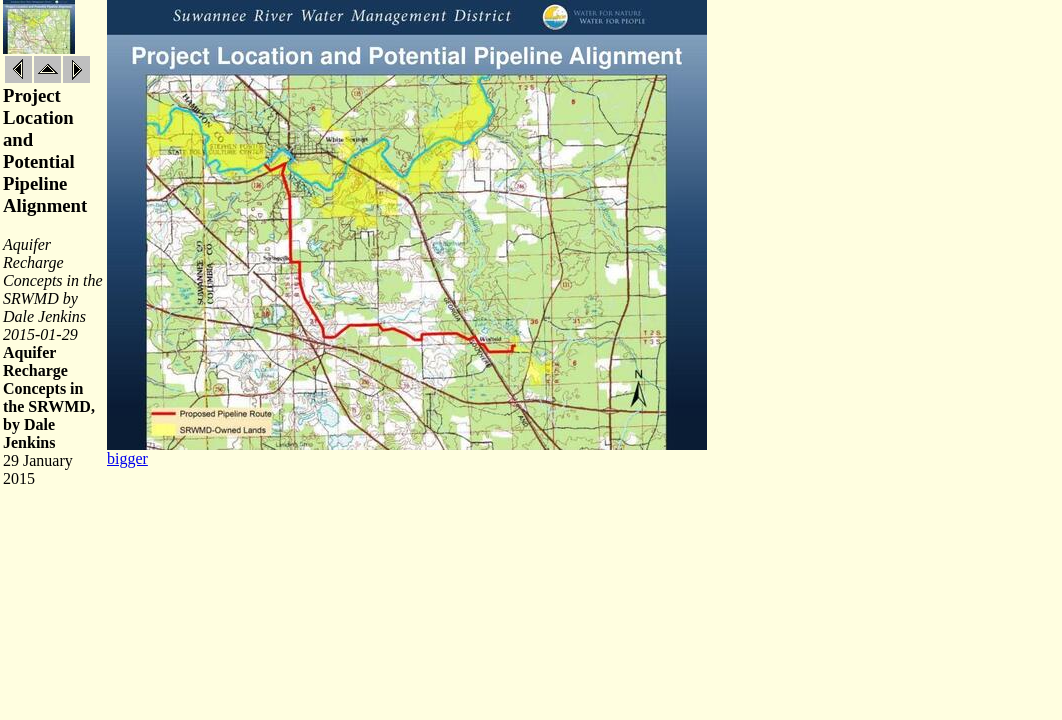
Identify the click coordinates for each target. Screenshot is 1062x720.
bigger (127, 458)
